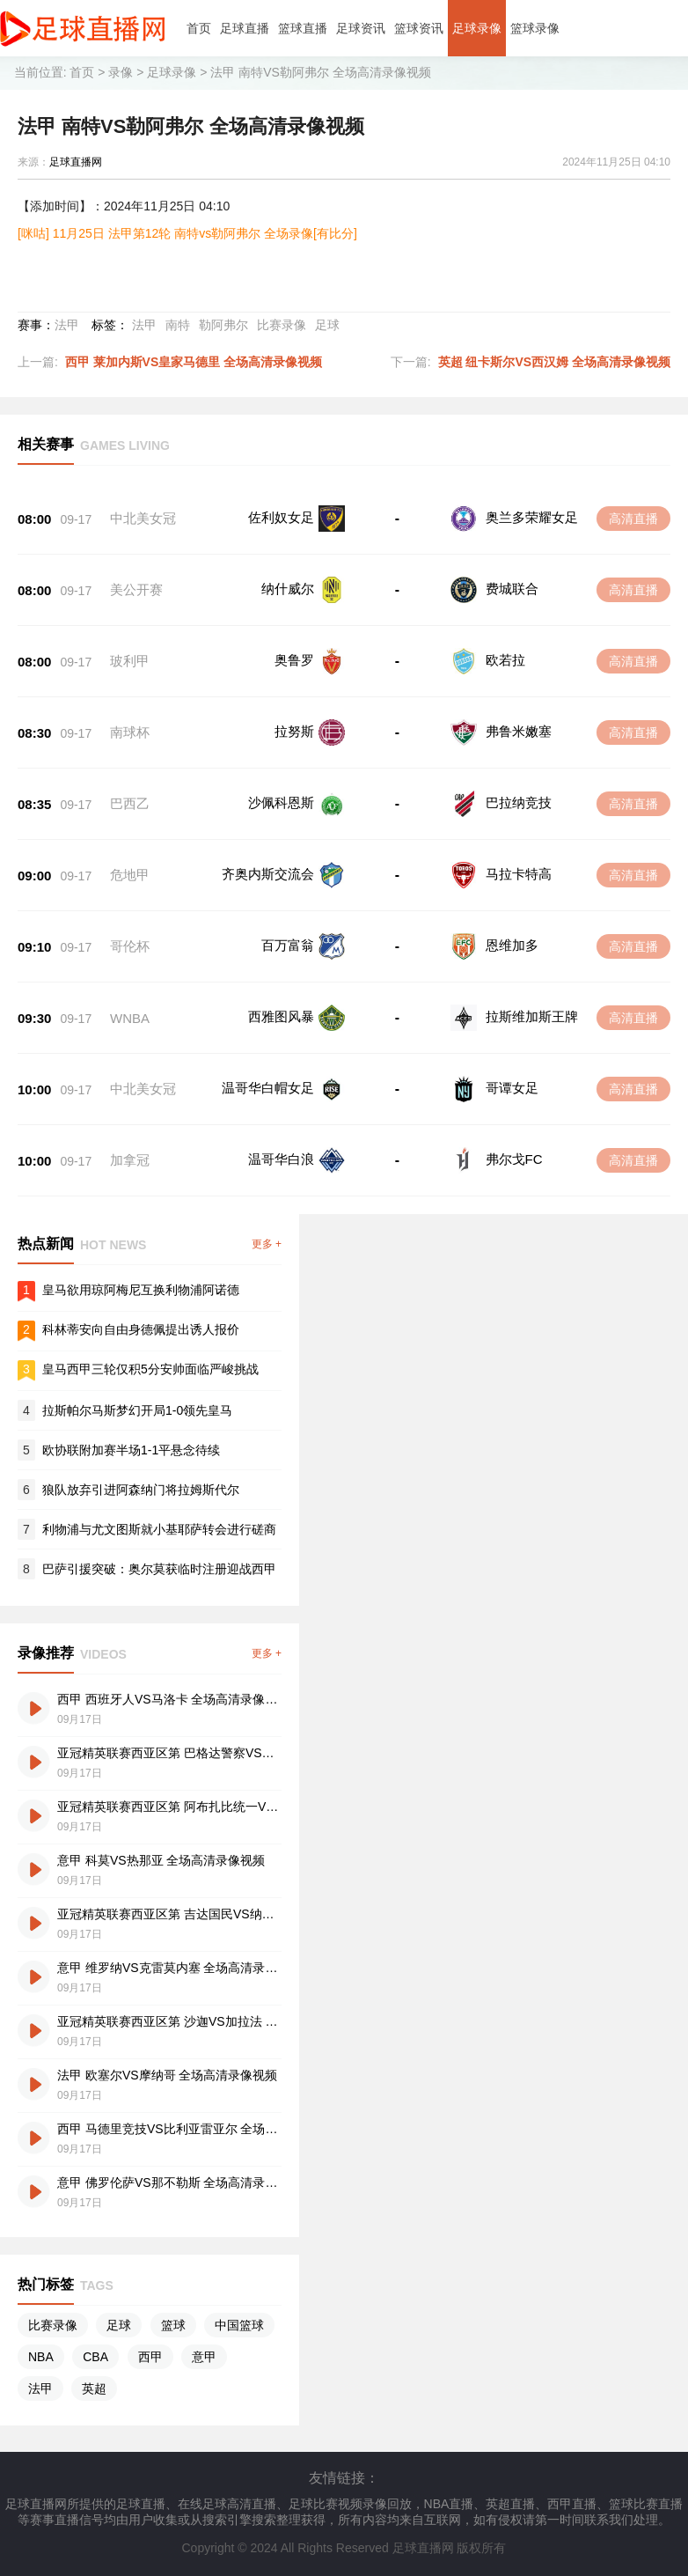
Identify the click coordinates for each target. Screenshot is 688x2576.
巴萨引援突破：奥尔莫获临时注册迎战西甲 (159, 1569)
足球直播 (244, 28)
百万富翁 (287, 945)
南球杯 (130, 732)
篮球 (173, 2325)
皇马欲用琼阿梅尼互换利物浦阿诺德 (140, 1290)
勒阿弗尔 (223, 325)
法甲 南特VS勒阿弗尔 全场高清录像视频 (320, 72)
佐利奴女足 (281, 517)
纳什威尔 (287, 588)
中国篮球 (239, 2325)
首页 (199, 28)
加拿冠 (130, 1159)
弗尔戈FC (514, 1159)
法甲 (67, 325)
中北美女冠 (143, 518)
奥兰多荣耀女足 (532, 517)
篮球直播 (302, 28)
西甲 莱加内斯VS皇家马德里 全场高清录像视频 (193, 362)
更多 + (267, 1244)
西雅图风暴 (281, 1016)
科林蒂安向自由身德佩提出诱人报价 (140, 1329)
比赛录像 (281, 325)
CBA (95, 2357)
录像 (120, 72)
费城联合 (512, 588)
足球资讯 (360, 28)
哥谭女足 (512, 1087)
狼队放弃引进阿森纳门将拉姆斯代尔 (140, 1490)
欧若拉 (505, 659)
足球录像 (476, 28)
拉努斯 (294, 731)
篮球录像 (535, 28)
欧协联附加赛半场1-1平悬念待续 (131, 1450)
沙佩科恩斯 (281, 802)
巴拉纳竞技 (519, 802)
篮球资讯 (418, 28)
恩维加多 (512, 945)
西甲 (150, 2357)
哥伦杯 (130, 945)
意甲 (204, 2357)
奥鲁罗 (294, 659)
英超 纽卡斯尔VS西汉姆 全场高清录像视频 (554, 362)
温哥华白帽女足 (268, 1087)
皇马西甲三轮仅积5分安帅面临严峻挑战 (150, 1369)
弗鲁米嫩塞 (519, 731)
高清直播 (633, 519)
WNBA (130, 1018)
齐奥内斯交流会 (268, 873)
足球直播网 (75, 162)
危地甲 (130, 874)
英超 (94, 2388)
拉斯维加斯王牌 (532, 1016)
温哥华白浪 (281, 1159)
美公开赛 (136, 589)
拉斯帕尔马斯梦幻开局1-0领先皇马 (137, 1410)
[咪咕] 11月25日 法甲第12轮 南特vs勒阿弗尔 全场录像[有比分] (187, 233)
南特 (177, 325)
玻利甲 (130, 660)
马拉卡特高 (519, 873)
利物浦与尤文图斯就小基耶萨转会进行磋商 (159, 1529)
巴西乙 (130, 803)
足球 (327, 325)
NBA (41, 2357)
